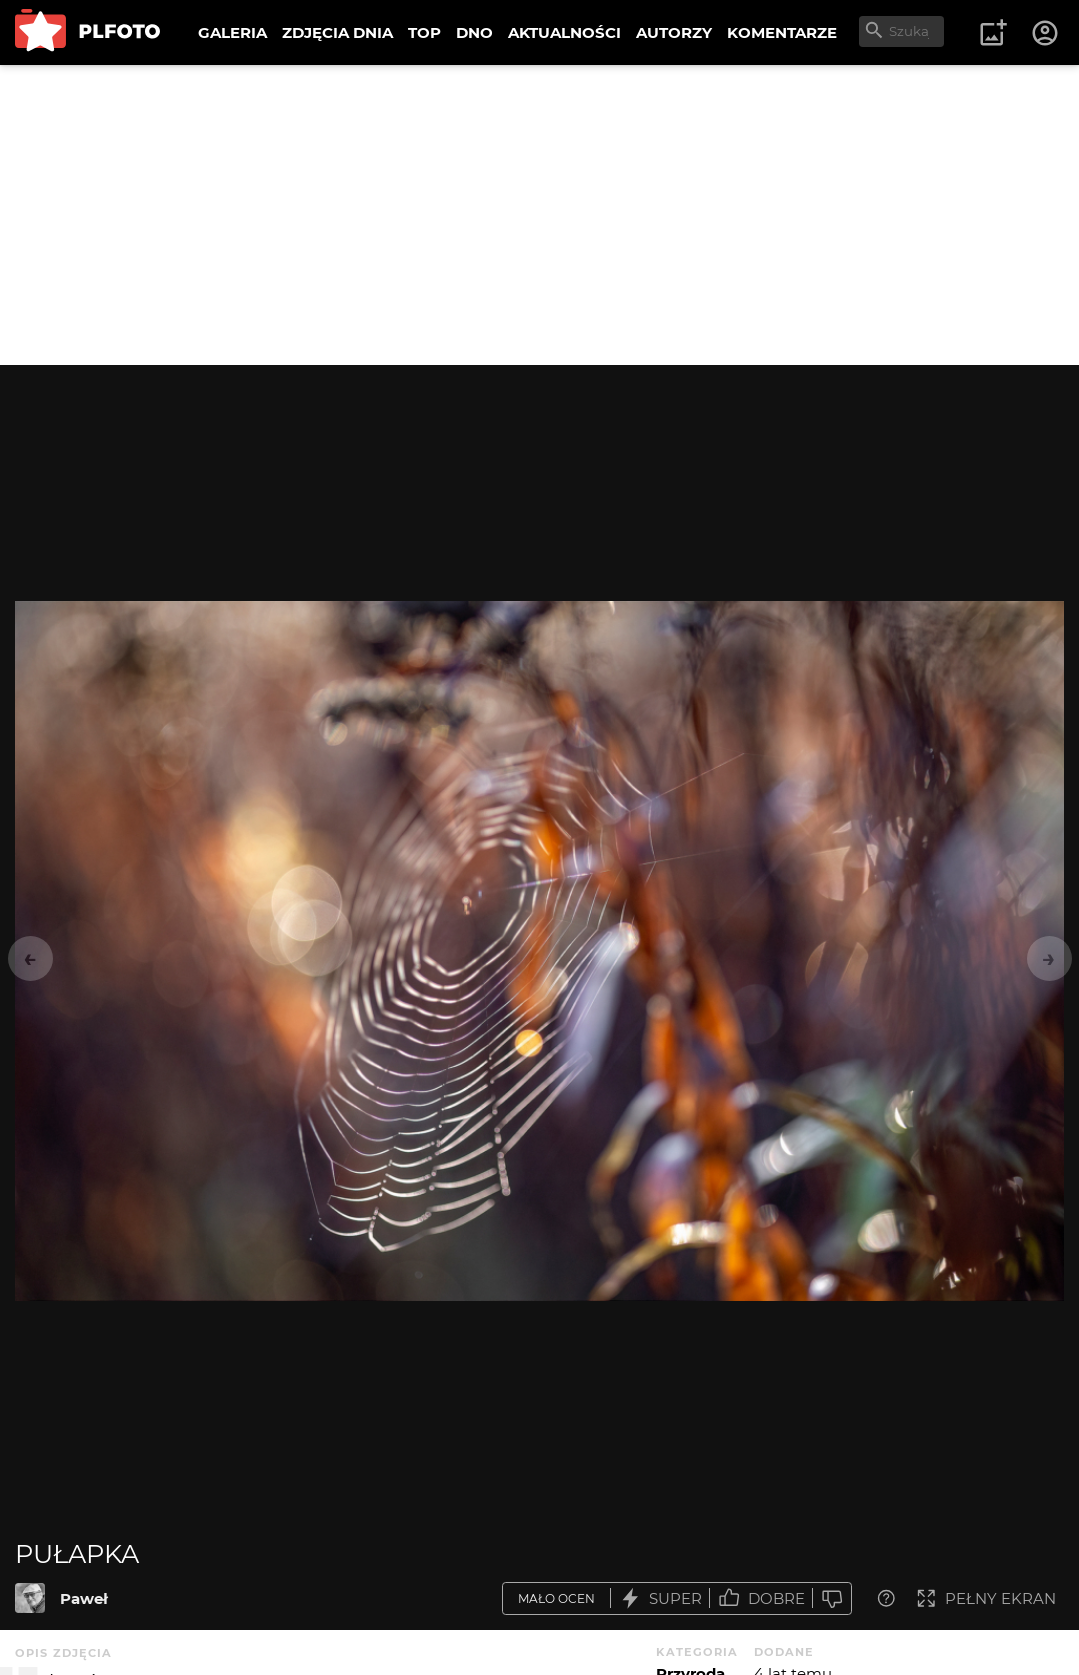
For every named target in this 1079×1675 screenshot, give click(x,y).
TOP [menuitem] (424, 32)
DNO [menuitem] (474, 32)
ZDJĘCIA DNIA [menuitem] (337, 32)
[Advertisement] (539, 215)
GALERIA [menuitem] (232, 32)
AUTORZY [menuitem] (674, 32)
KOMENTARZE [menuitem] (782, 32)
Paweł (84, 1598)
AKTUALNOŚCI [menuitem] (564, 32)
